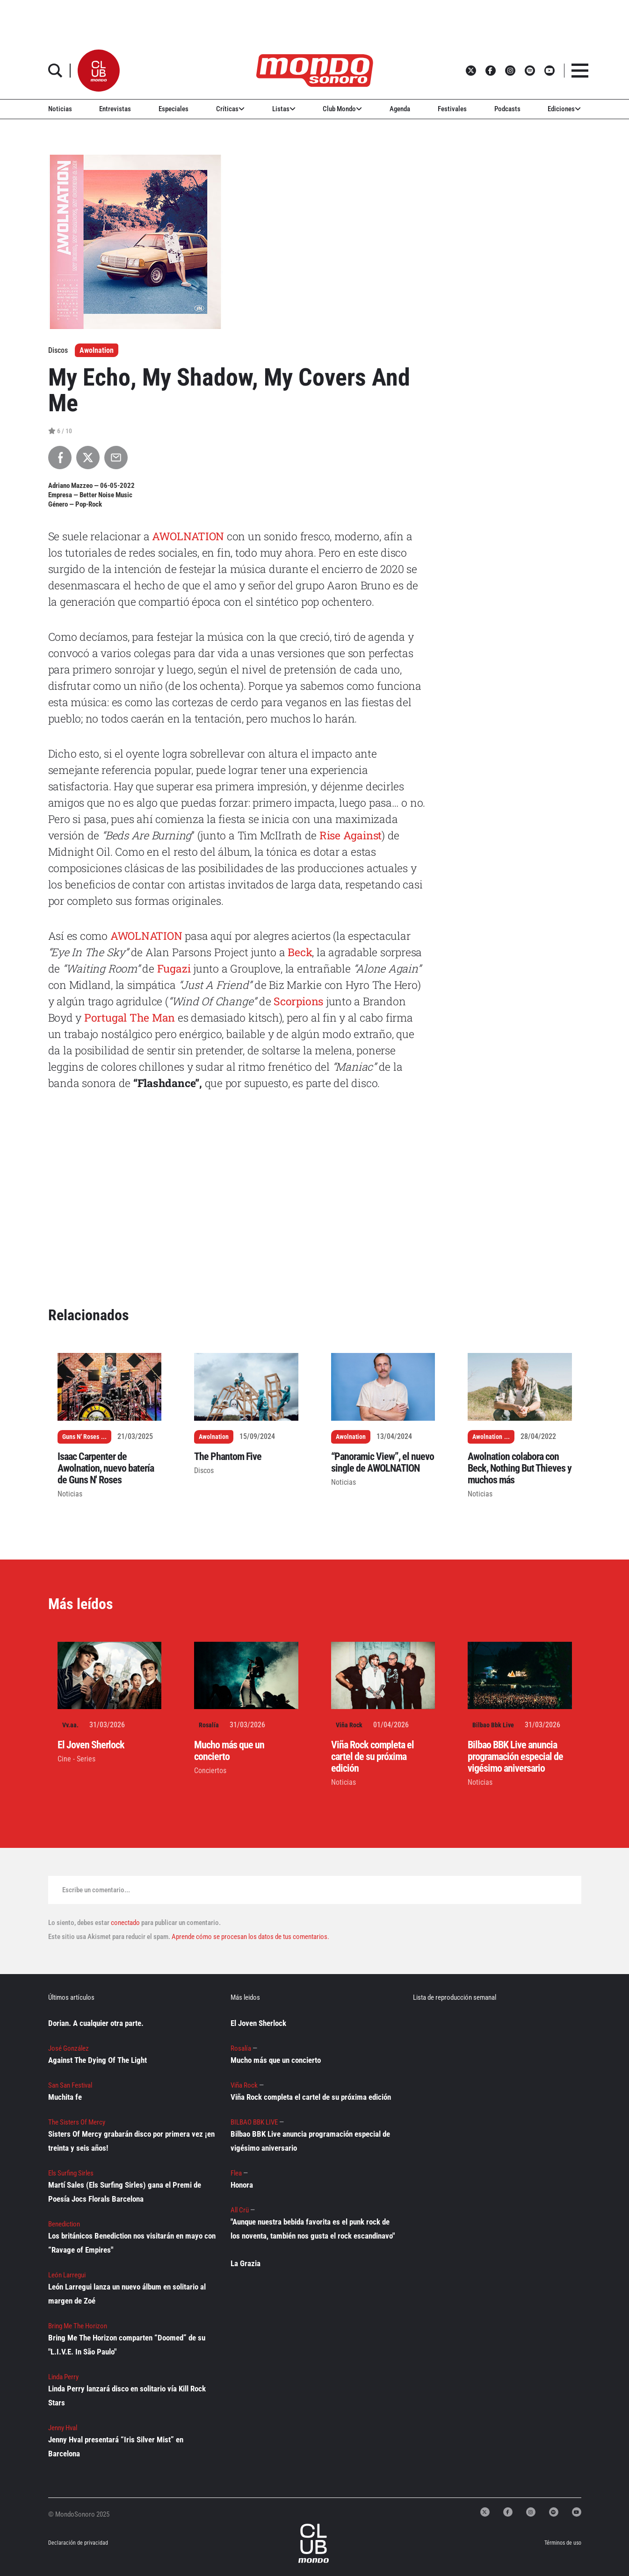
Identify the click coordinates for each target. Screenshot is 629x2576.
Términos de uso (562, 2543)
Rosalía (209, 1725)
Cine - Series (76, 1758)
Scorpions (297, 1001)
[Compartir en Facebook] (60, 457)
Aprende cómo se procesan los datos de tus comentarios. (249, 1936)
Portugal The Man (129, 1017)
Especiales (173, 109)
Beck (300, 952)
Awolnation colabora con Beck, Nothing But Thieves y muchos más (519, 1468)
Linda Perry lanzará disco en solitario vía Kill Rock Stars (127, 2395)
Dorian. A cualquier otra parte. (96, 2023)
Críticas (230, 109)
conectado (125, 1922)
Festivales (452, 109)
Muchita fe (65, 2097)
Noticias (60, 109)
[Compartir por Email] (116, 457)
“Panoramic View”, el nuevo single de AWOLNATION (382, 1462)
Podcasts (507, 109)
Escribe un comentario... (96, 1890)
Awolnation (97, 350)
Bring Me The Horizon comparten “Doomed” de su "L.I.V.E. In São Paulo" (126, 2344)
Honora (242, 2185)
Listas (284, 109)
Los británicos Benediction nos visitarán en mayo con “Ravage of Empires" (132, 2242)
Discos (204, 1470)
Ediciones (564, 109)
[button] (99, 71)
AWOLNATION (188, 536)
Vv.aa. (70, 1725)
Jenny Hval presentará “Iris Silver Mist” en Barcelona (115, 2446)
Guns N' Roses (80, 1436)
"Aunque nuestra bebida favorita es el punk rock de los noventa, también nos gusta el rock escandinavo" (313, 2228)
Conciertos (210, 1770)
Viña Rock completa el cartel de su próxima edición (372, 1756)
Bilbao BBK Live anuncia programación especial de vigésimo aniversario (515, 1756)
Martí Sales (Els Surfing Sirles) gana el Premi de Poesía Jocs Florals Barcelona (124, 2192)
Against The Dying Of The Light (97, 2060)
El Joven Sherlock (91, 1745)
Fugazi (174, 968)
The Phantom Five (227, 1456)
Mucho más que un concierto (229, 1750)
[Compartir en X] (88, 457)
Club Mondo (342, 109)
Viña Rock (349, 1725)
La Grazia (245, 2263)
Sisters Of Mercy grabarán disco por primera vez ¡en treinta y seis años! (131, 2141)
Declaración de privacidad (78, 2543)
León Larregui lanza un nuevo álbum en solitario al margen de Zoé (127, 2293)
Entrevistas (115, 109)
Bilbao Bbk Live (493, 1725)
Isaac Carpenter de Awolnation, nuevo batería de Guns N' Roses (106, 1468)
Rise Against (350, 835)
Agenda (400, 109)
